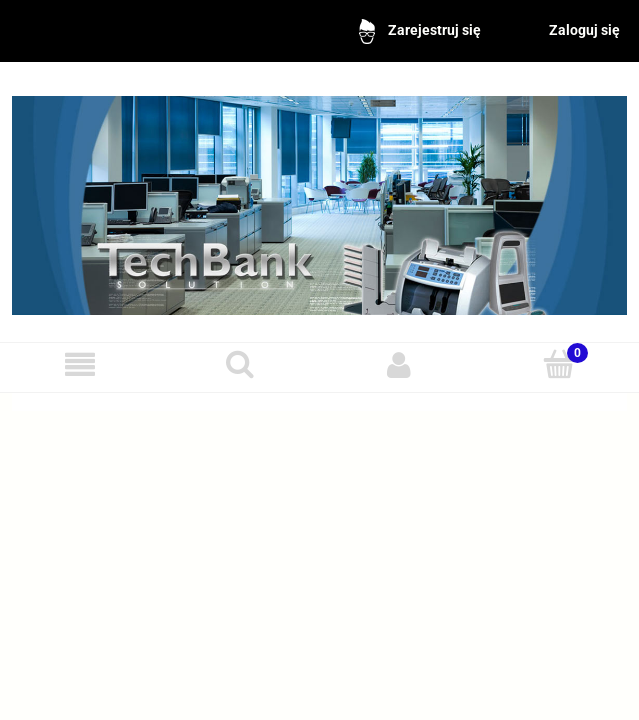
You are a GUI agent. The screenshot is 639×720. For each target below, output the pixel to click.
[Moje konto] (400, 364)
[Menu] (80, 364)
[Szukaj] (240, 363)
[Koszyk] (559, 363)
